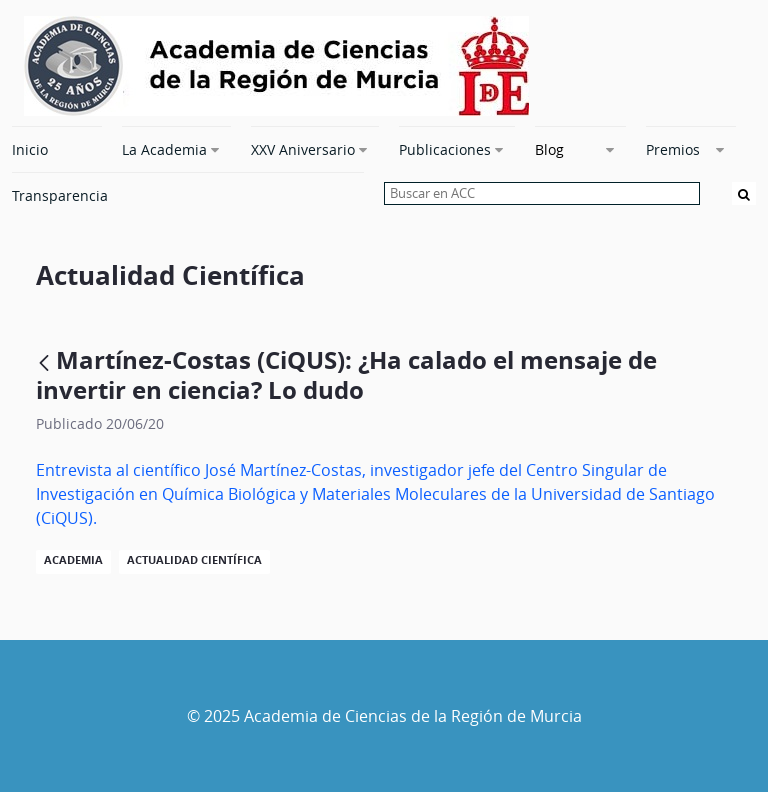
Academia (73, 560)
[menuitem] (57, 149)
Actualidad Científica (194, 560)
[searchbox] (542, 193)
